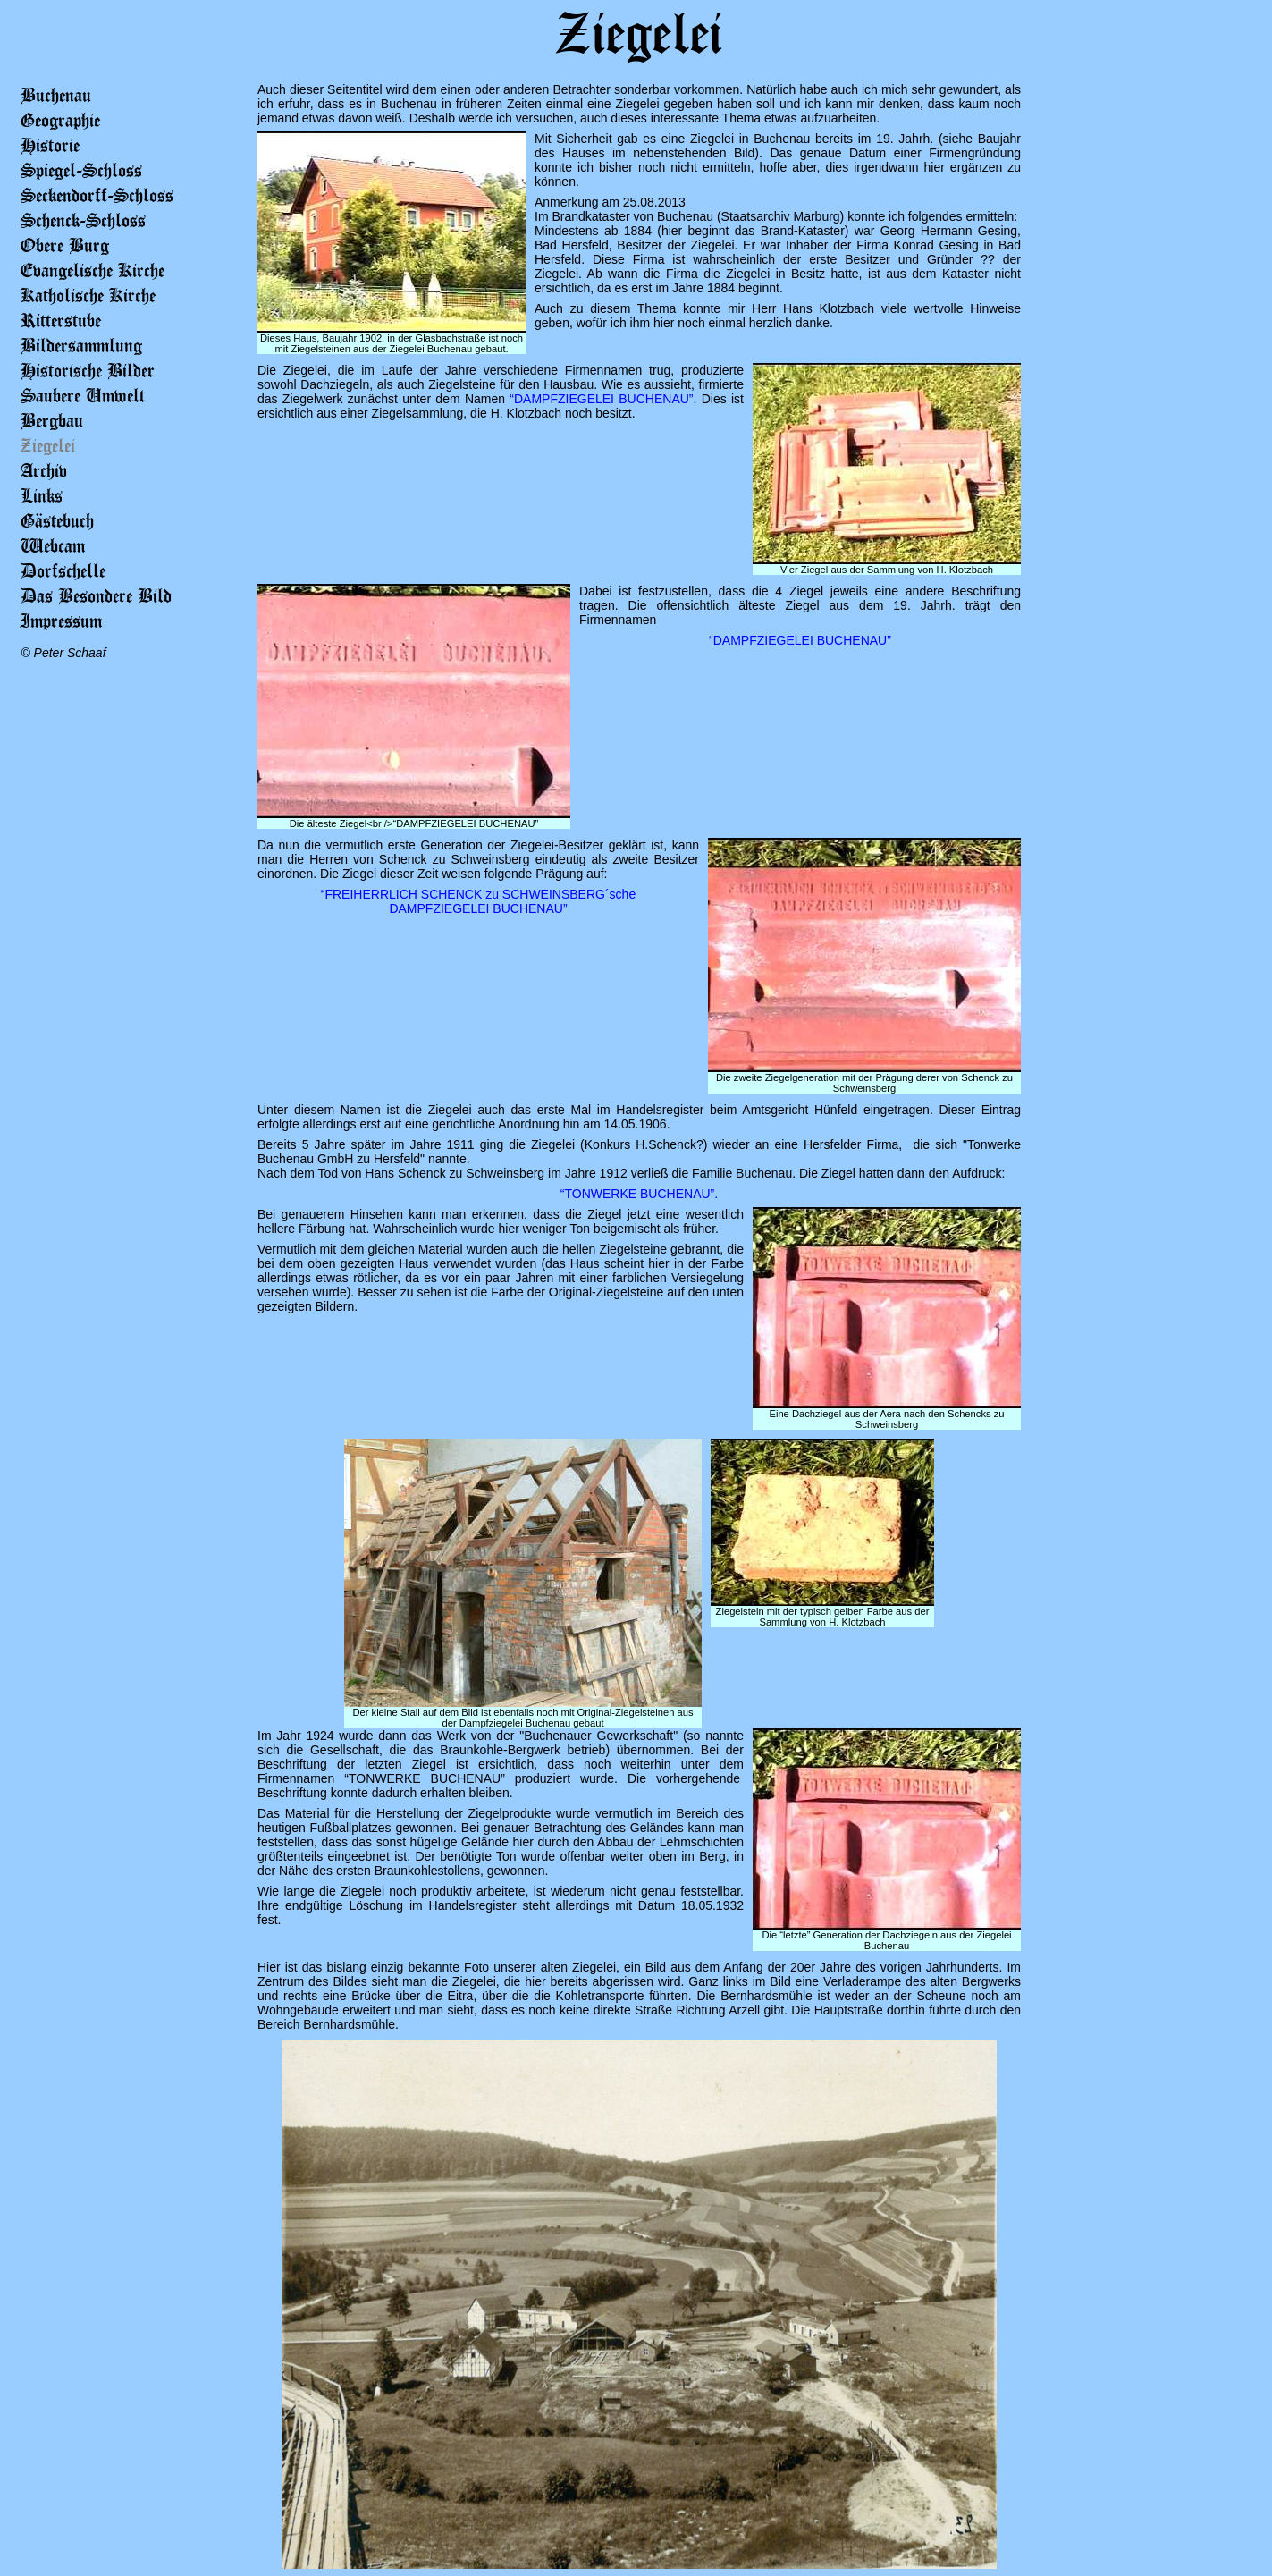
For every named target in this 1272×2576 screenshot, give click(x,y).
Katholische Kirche (88, 295)
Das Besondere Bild (96, 595)
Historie (50, 144)
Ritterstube (61, 320)
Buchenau (56, 94)
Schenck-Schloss (83, 219)
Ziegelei (48, 445)
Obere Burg (65, 245)
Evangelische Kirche (92, 270)
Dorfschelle (63, 570)
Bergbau (52, 420)
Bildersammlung (81, 345)
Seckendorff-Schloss (97, 194)
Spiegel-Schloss (81, 169)
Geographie (60, 119)
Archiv (44, 470)
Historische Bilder (88, 370)
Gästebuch (57, 520)
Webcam (53, 545)
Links (42, 495)
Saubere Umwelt (83, 395)
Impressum (61, 620)
